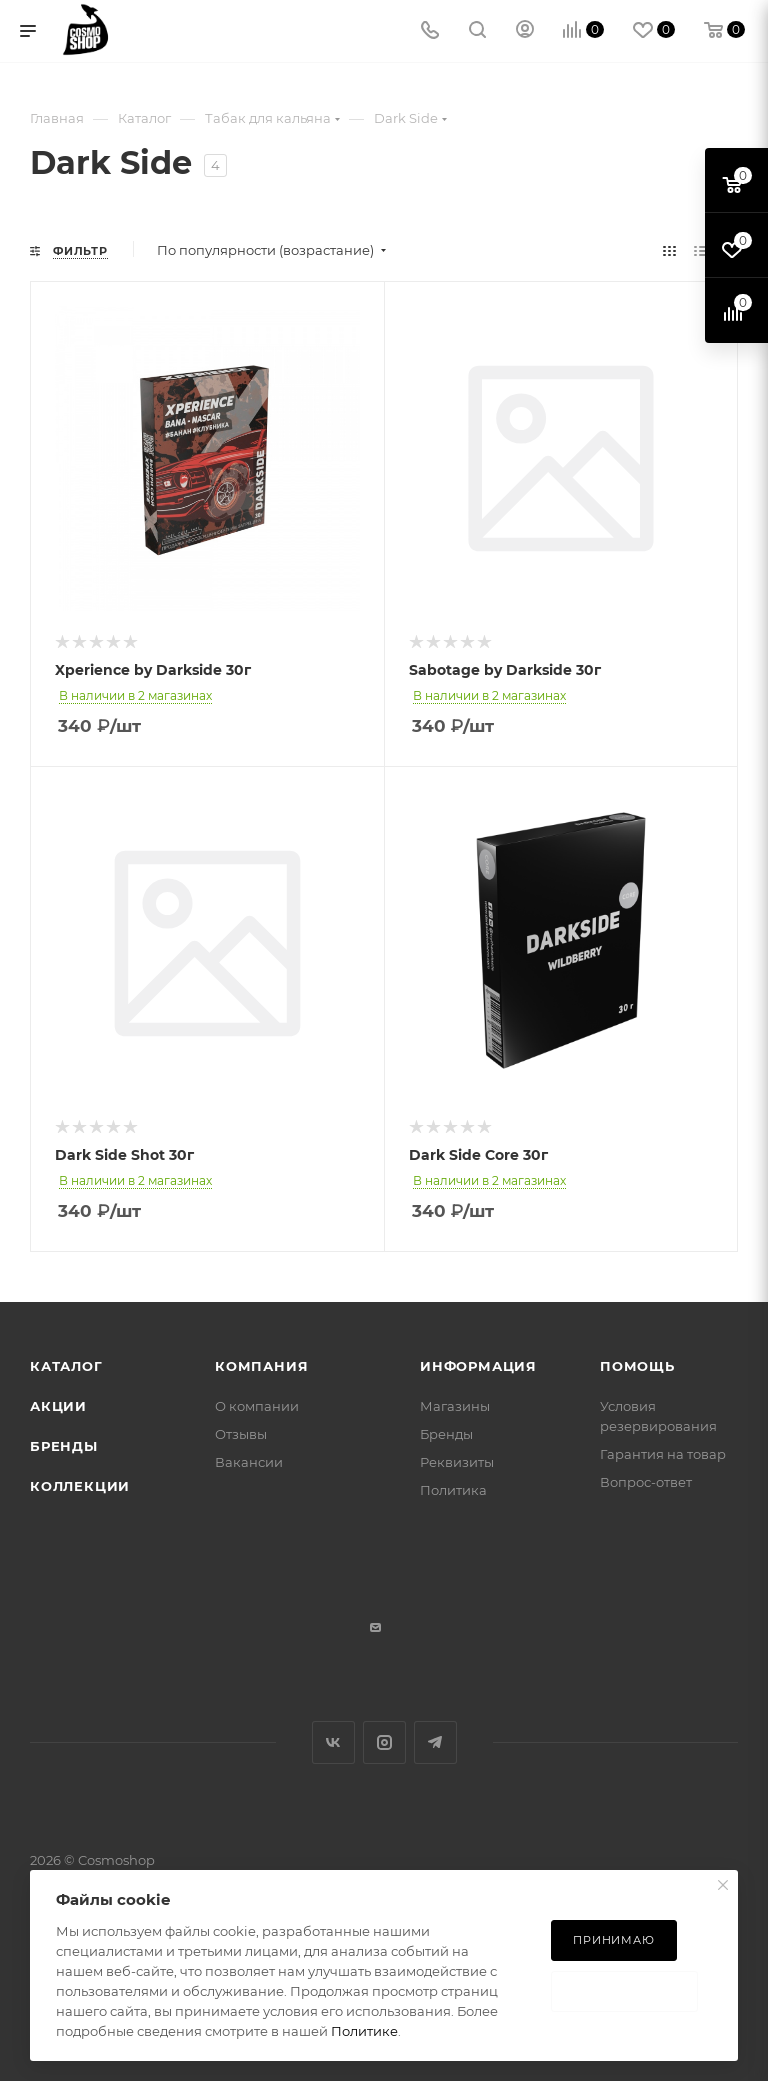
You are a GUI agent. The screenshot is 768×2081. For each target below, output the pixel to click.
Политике (364, 2031)
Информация (478, 1366)
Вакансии (249, 1462)
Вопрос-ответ (646, 1482)
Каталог (66, 1366)
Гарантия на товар (663, 1454)
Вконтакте (333, 1742)
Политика (453, 1490)
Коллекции (80, 1486)
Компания (261, 1366)
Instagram (384, 1742)
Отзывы (241, 1434)
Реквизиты (457, 1462)
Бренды (64, 1446)
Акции (58, 1406)
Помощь (637, 1366)
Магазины (455, 1406)
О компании (257, 1406)
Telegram (435, 1742)
